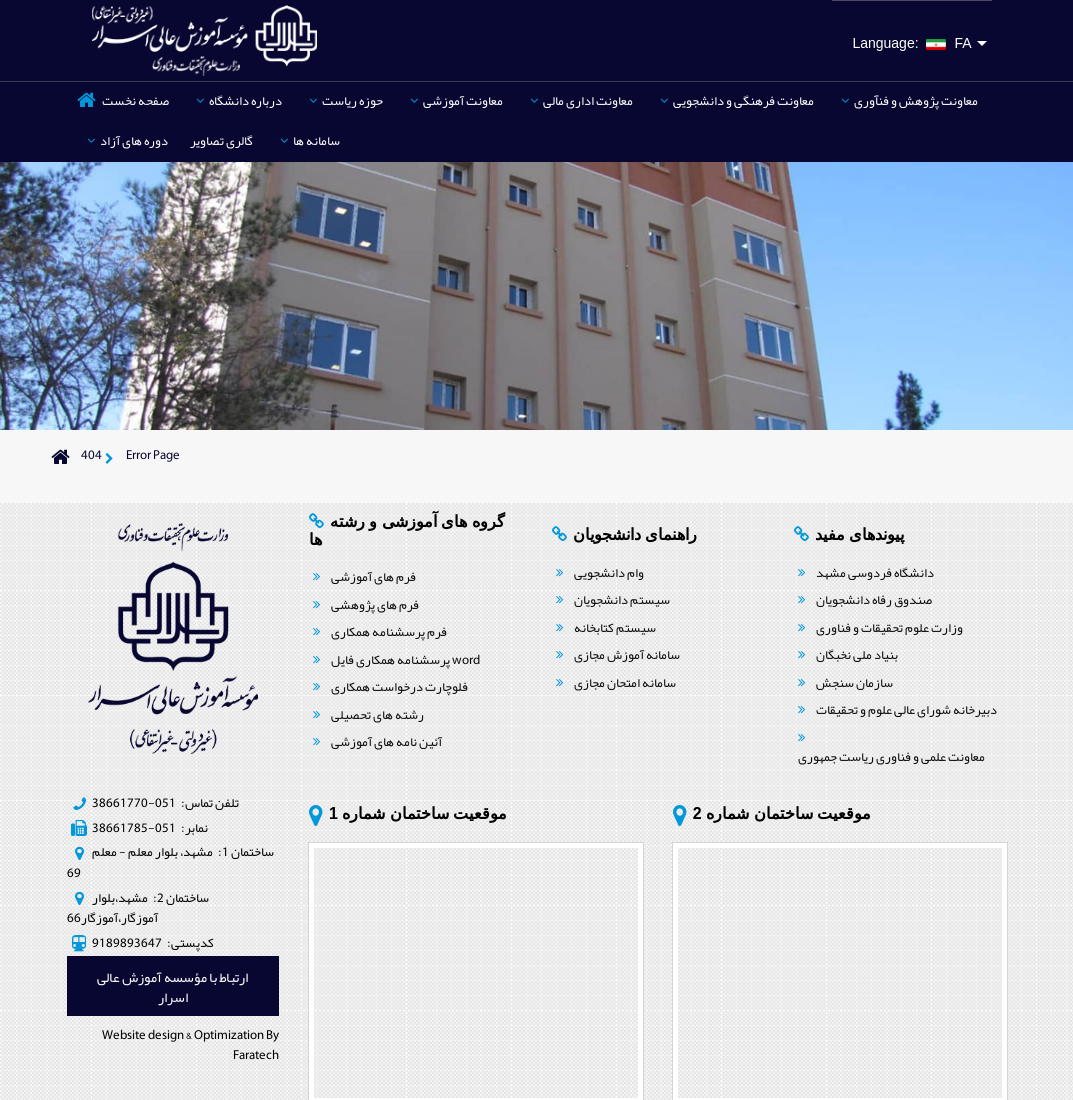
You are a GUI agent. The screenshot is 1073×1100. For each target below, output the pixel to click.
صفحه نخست (135, 101)
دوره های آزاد (127, 141)
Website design (143, 1035)
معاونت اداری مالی (581, 101)
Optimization (229, 1035)
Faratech (256, 1055)
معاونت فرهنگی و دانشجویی (737, 101)
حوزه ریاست (346, 101)
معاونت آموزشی (456, 101)
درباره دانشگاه (239, 101)
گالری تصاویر (221, 141)
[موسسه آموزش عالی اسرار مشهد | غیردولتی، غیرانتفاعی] (204, 39)
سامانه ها (310, 141)
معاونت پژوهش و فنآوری (909, 101)
